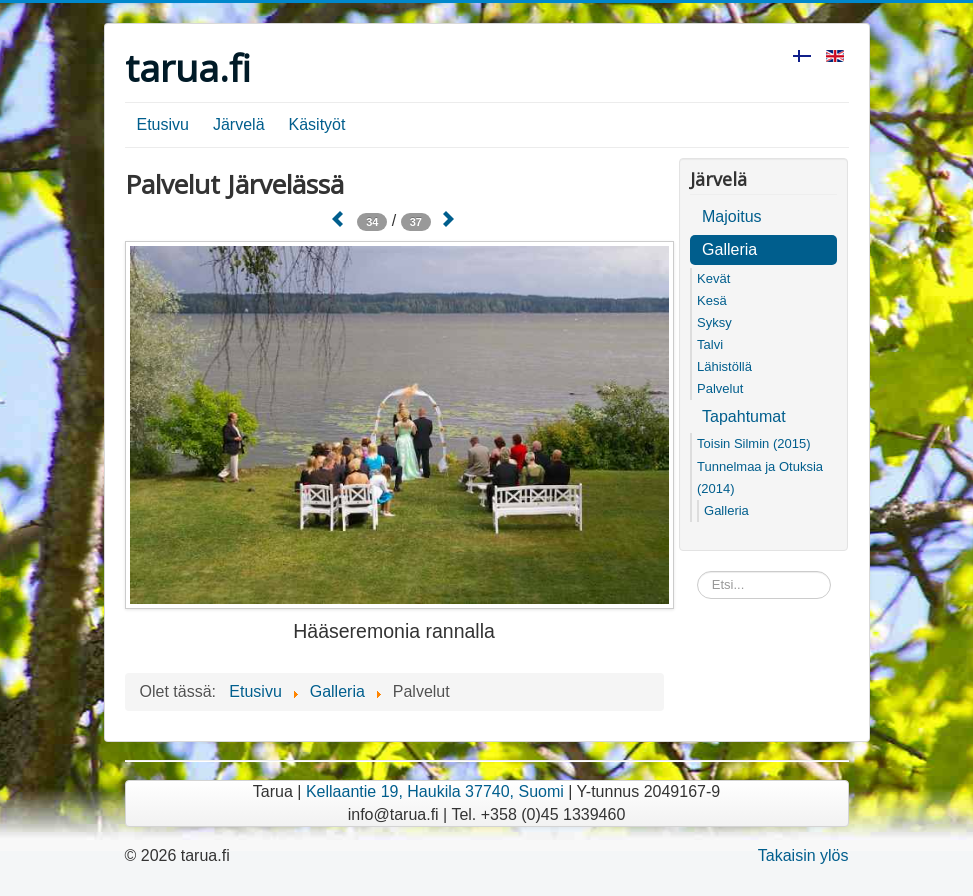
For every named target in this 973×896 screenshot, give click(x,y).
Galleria (729, 249)
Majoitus (732, 216)
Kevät (713, 278)
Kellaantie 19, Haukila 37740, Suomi (435, 791)
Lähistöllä (724, 366)
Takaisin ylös (803, 855)
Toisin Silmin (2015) (753, 443)
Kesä (712, 300)
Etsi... (697, 571)
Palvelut (720, 388)
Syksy (714, 322)
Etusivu (163, 124)
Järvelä (239, 124)
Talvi (710, 344)
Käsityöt (317, 124)
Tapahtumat (744, 416)
